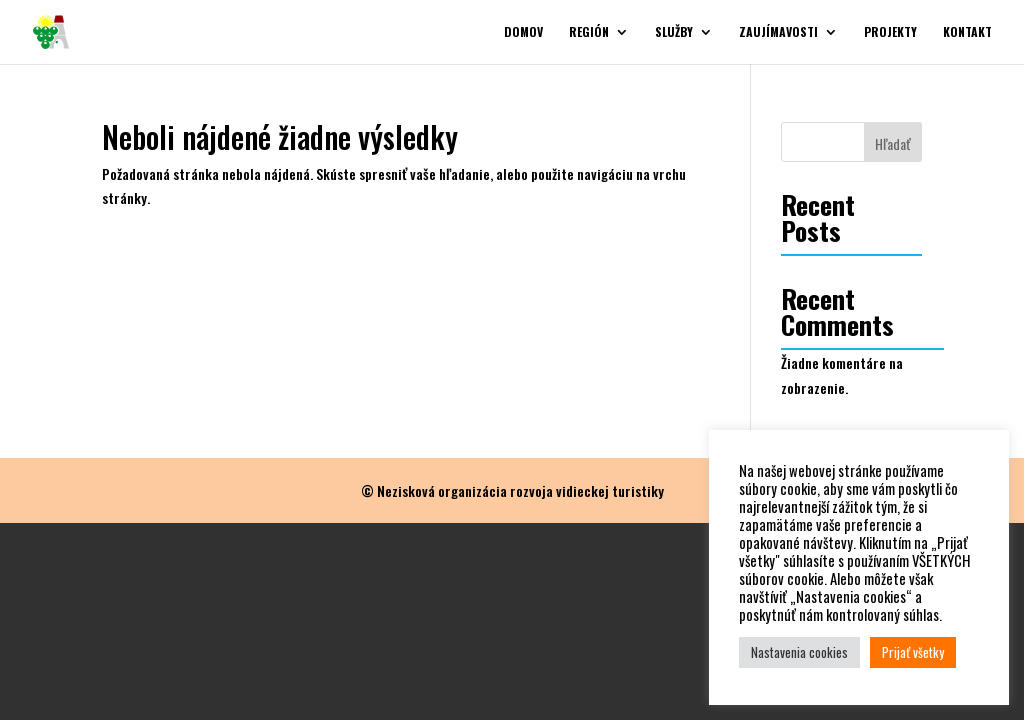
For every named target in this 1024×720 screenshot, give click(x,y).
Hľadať (893, 143)
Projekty (890, 32)
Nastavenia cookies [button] (799, 652)
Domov (523, 32)
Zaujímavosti (778, 32)
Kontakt (967, 32)
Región (589, 32)
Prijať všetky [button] (913, 652)
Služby (674, 32)
